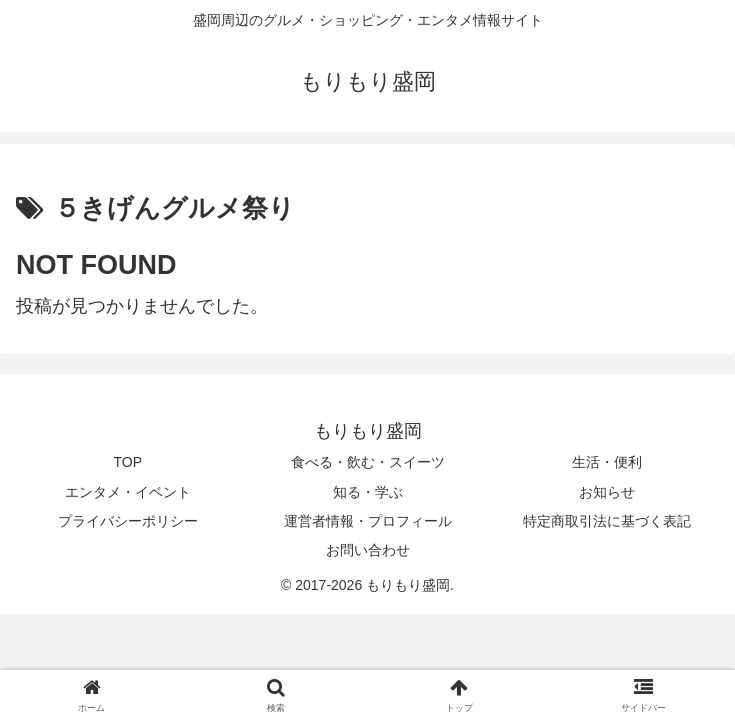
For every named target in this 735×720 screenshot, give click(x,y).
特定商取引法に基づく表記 (607, 521)
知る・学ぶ (368, 492)
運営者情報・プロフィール (368, 521)
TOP (128, 462)
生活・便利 (607, 462)
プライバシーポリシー (128, 521)
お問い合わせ (368, 550)
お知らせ (607, 492)
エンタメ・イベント (128, 492)
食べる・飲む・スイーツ (368, 462)
